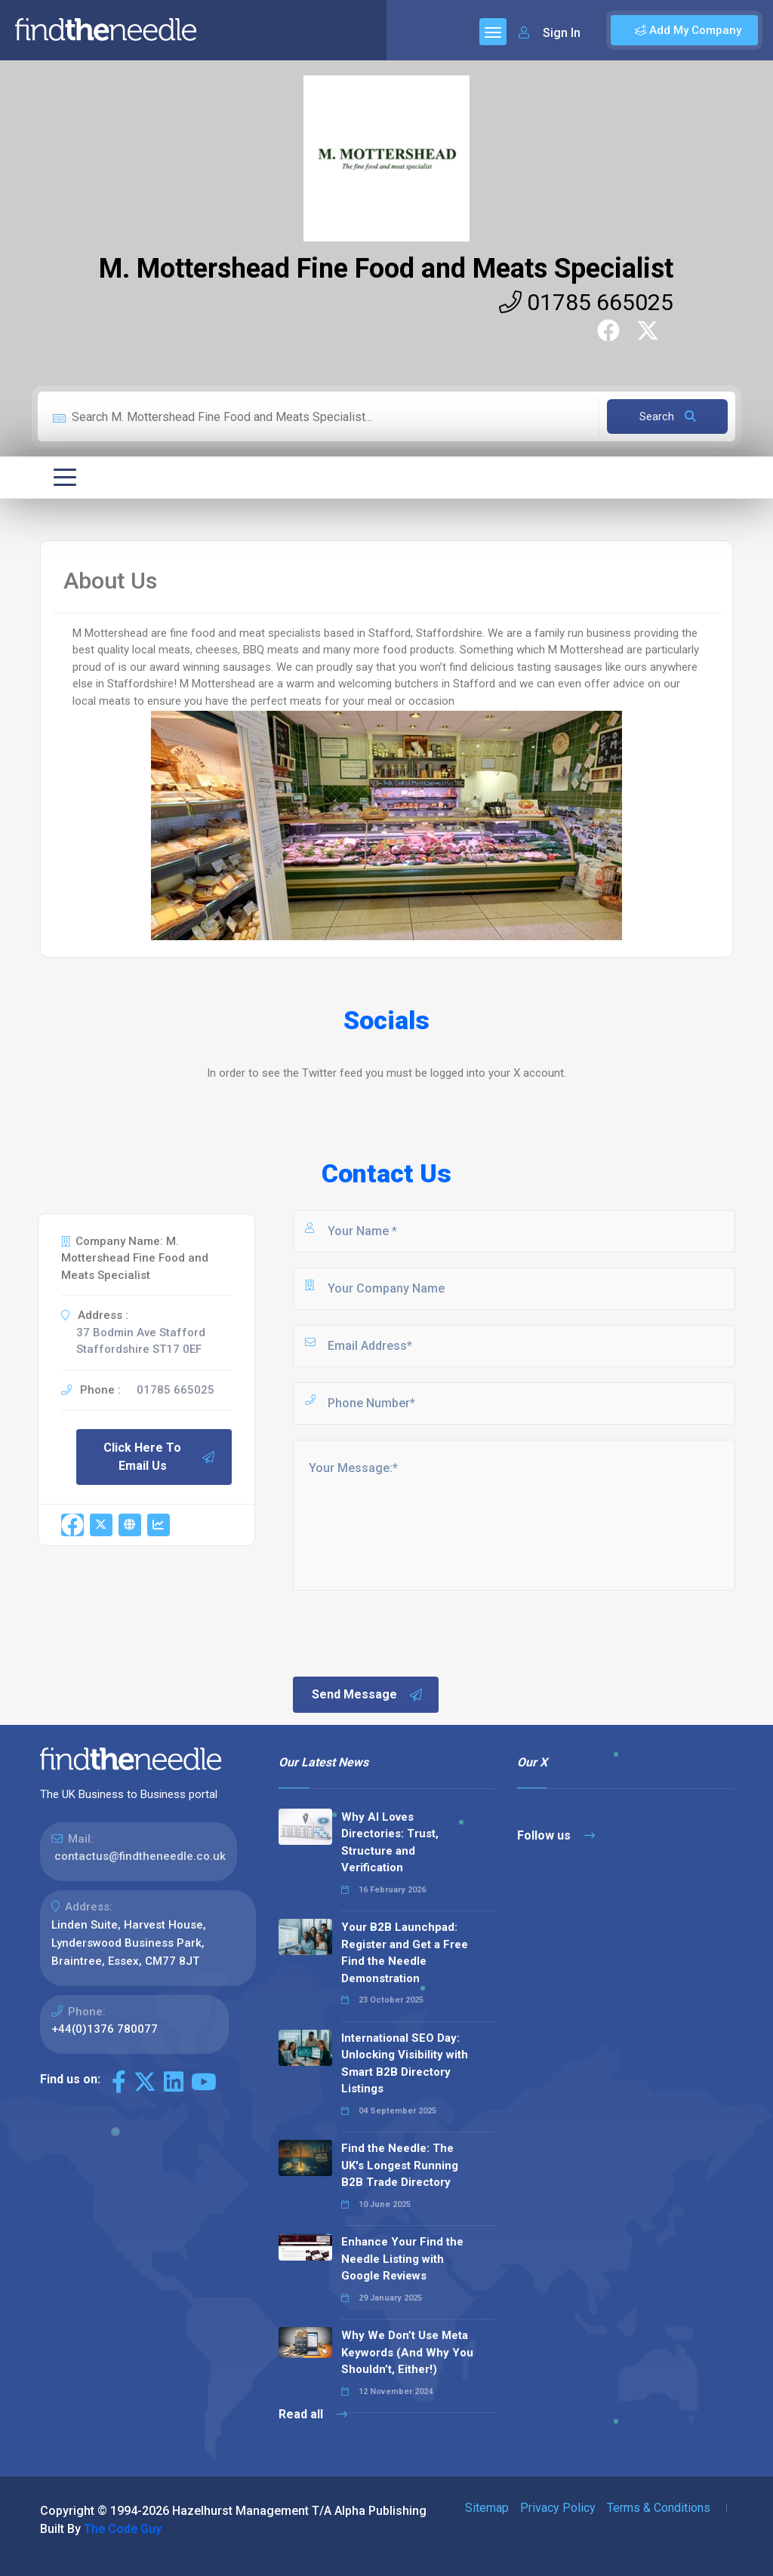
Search (667, 416)
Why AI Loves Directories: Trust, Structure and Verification (390, 1842)
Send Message (367, 1694)
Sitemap (487, 2508)
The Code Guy (123, 2529)
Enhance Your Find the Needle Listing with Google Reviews (402, 2258)
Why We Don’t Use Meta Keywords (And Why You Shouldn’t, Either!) (407, 2352)
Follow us (556, 1835)
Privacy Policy (558, 2508)
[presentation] (405, 1632)
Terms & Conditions (658, 2508)
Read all (313, 2414)
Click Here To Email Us (159, 1456)
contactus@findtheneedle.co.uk (140, 1856)
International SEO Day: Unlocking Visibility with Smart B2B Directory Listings (404, 2063)
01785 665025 (586, 302)
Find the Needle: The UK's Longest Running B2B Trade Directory (399, 2165)
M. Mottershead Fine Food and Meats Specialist (386, 268)
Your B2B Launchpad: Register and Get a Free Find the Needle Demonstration (404, 1952)
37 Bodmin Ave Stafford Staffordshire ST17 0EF (140, 1341)
